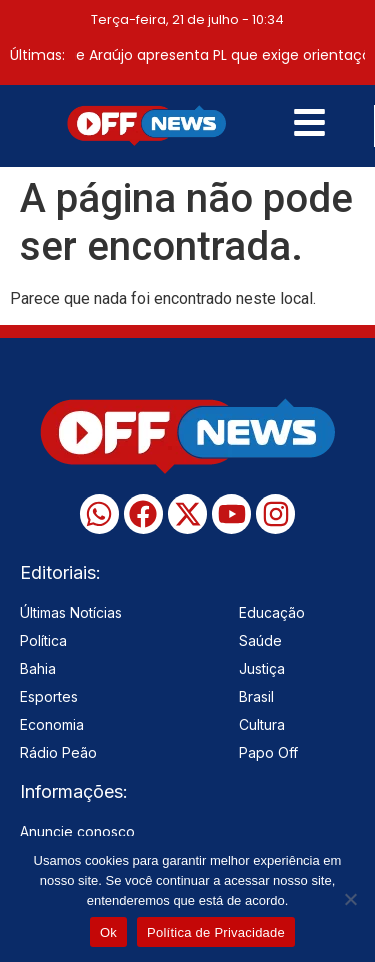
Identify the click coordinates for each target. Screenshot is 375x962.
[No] (350, 899)
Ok (108, 932)
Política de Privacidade (216, 932)
